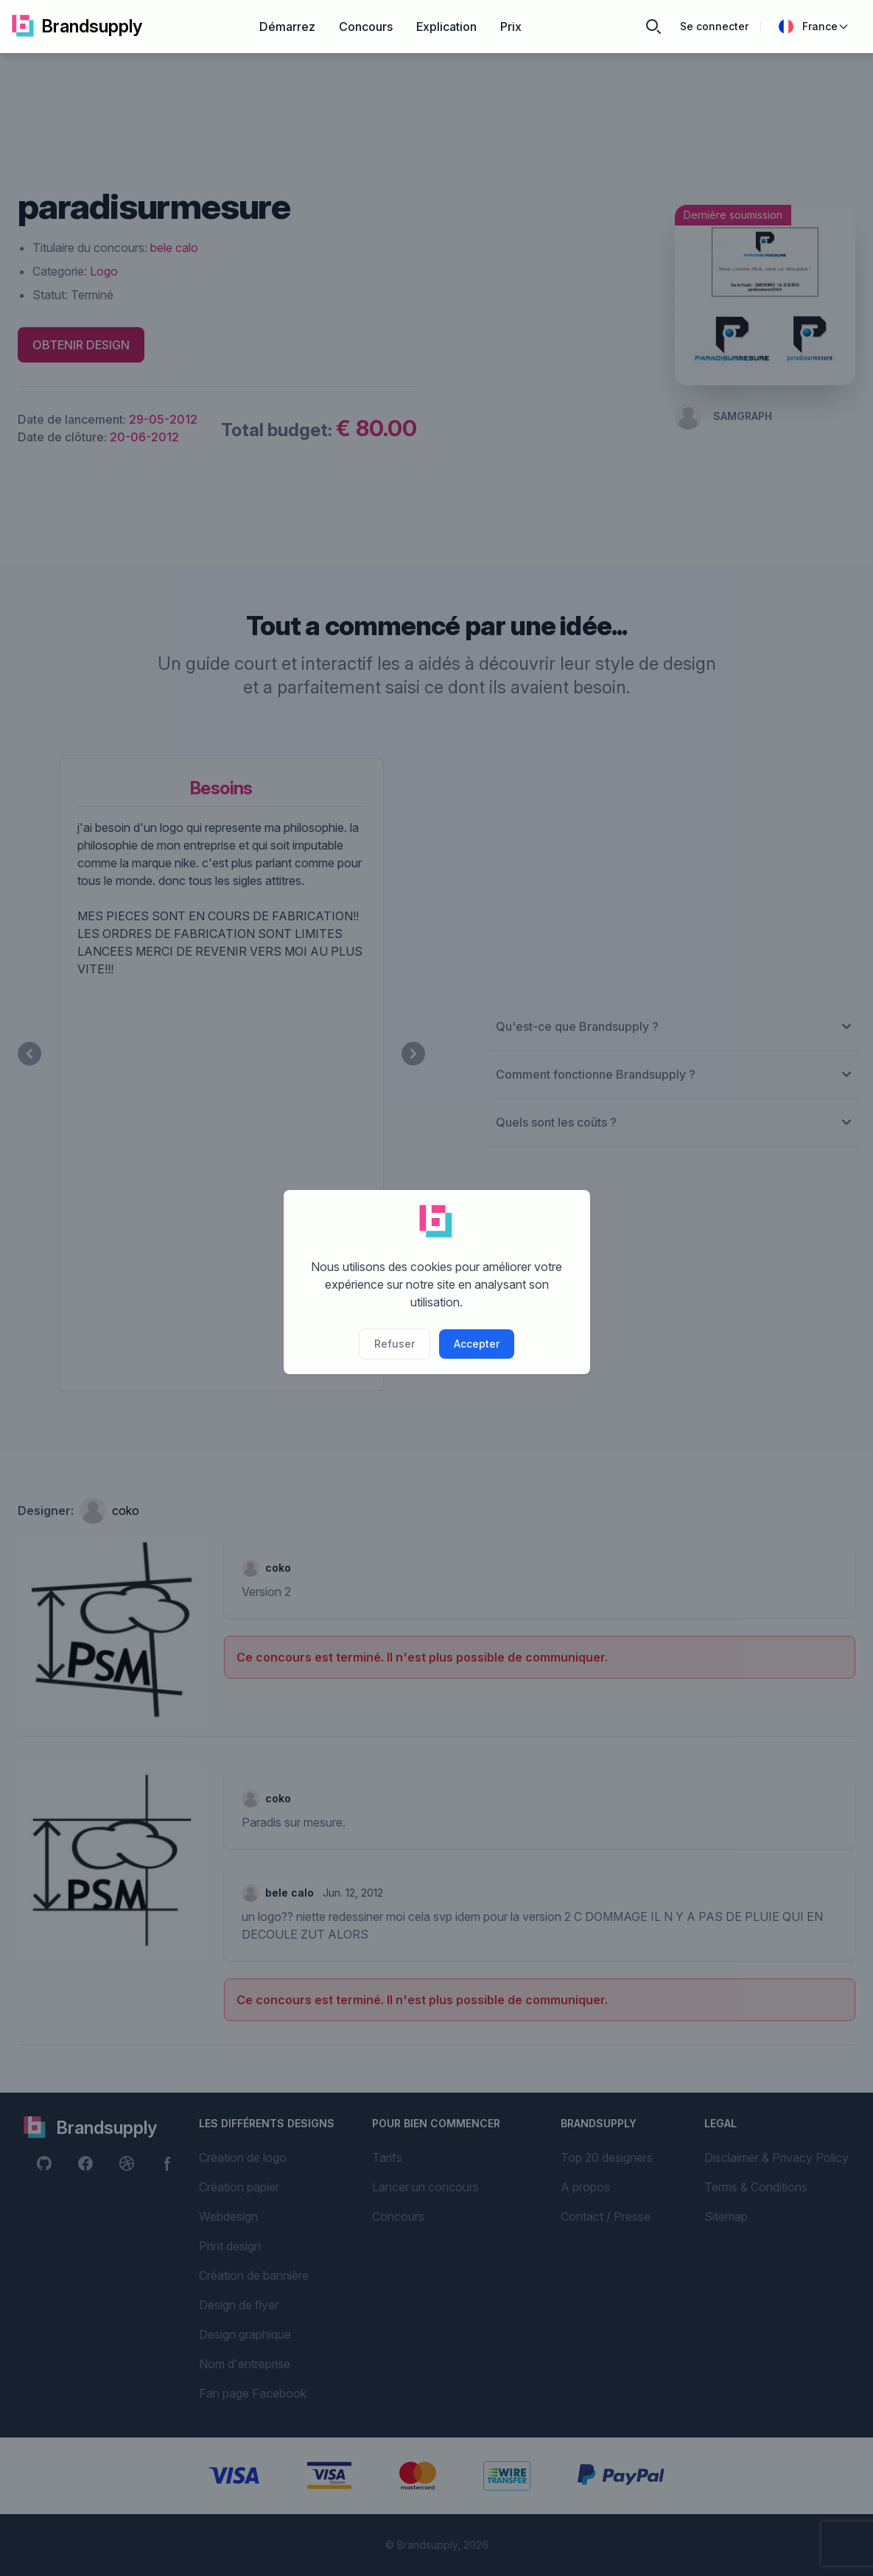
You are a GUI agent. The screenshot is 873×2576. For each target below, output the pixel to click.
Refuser (394, 1343)
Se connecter (714, 26)
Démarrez (287, 26)
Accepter (476, 1343)
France (814, 26)
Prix (511, 26)
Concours (366, 26)
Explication (446, 26)
